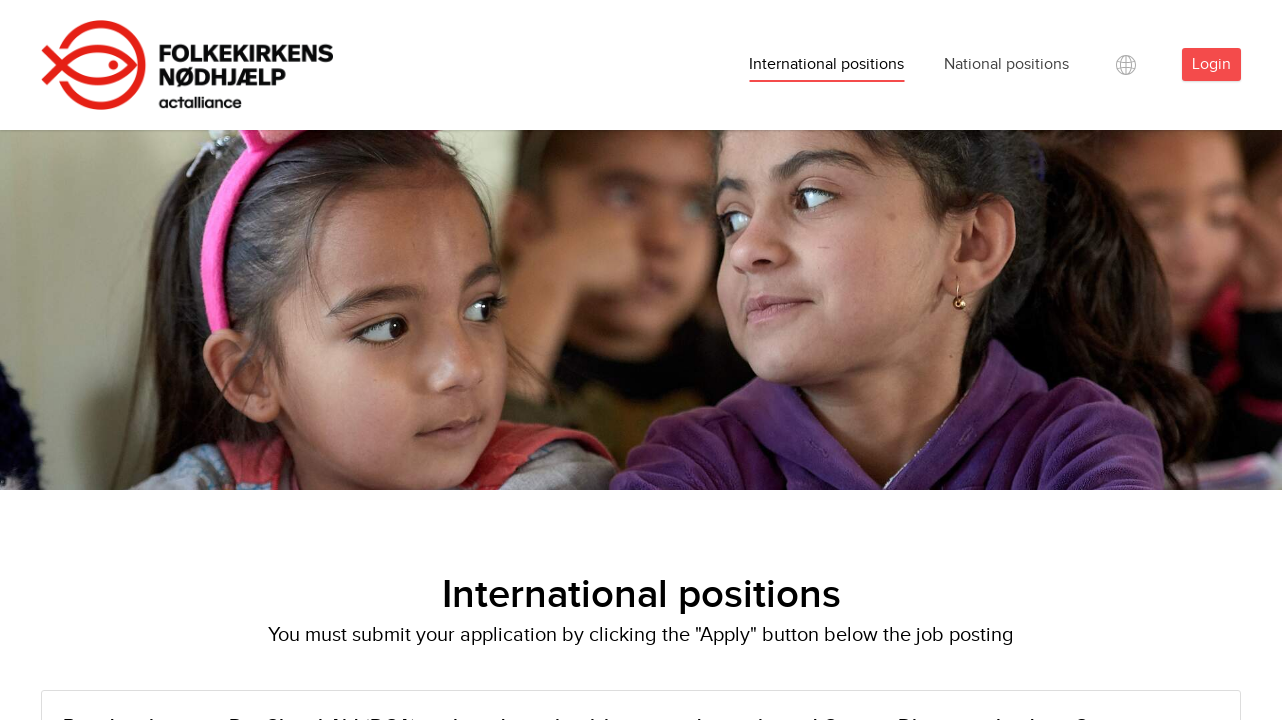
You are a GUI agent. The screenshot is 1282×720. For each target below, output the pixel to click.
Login (1211, 64)
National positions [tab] (1006, 64)
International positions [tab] (826, 64)
